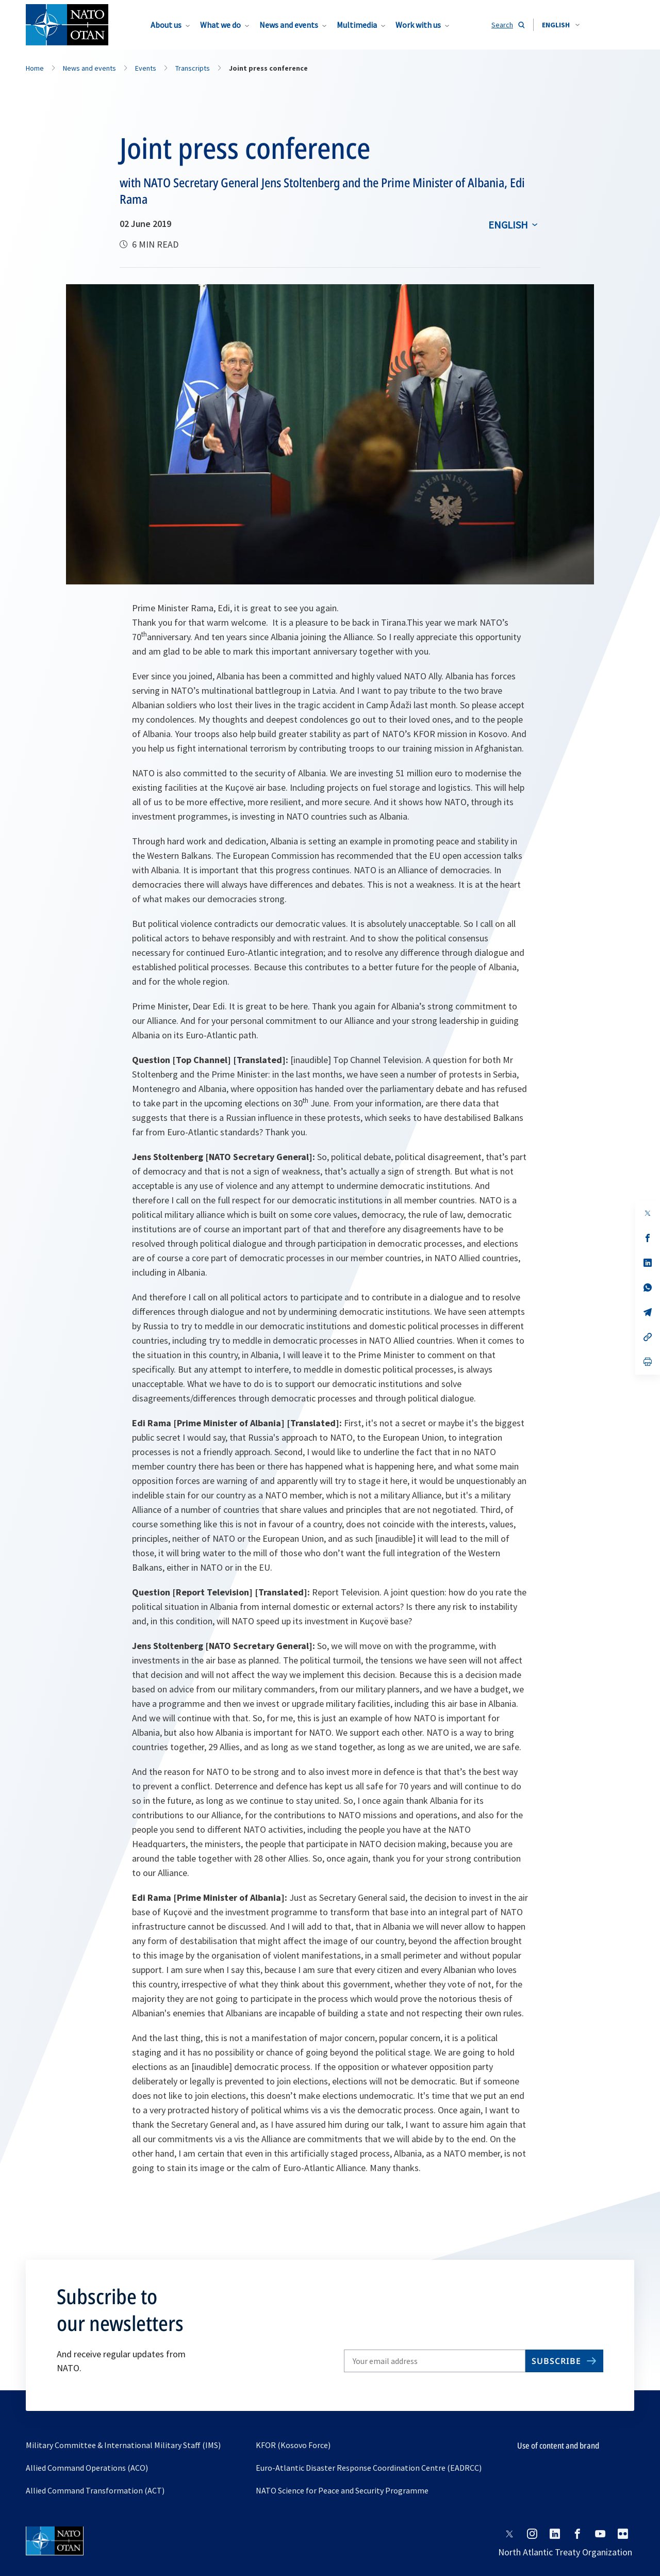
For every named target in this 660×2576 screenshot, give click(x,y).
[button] (561, 25)
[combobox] (561, 25)
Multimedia (357, 25)
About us (166, 25)
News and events (288, 25)
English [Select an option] (508, 224)
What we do (220, 25)
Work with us (418, 25)
